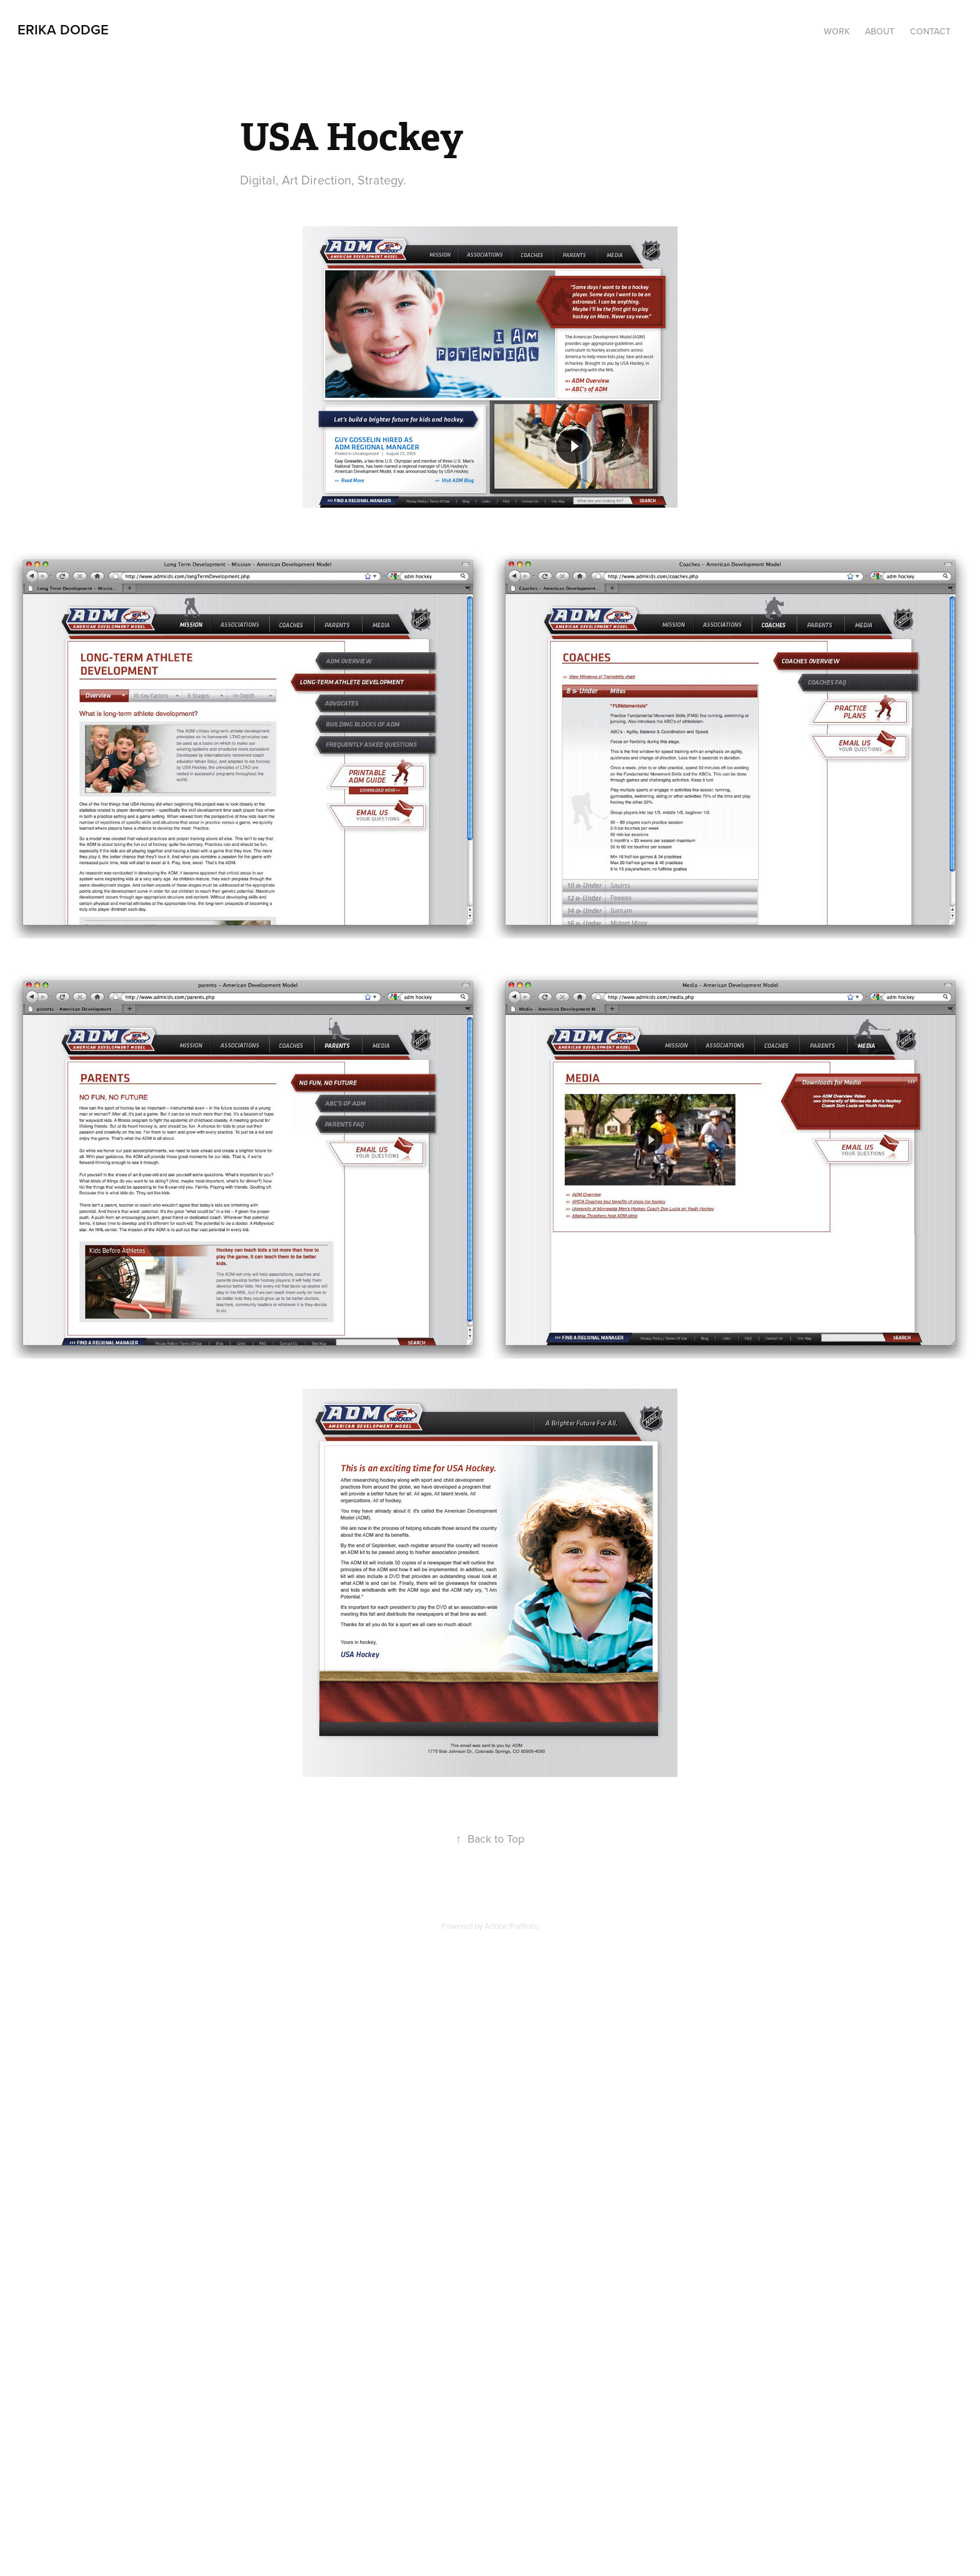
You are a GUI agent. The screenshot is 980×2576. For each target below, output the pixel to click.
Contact (930, 31)
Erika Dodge (63, 29)
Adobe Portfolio (511, 1925)
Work (837, 31)
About (879, 31)
